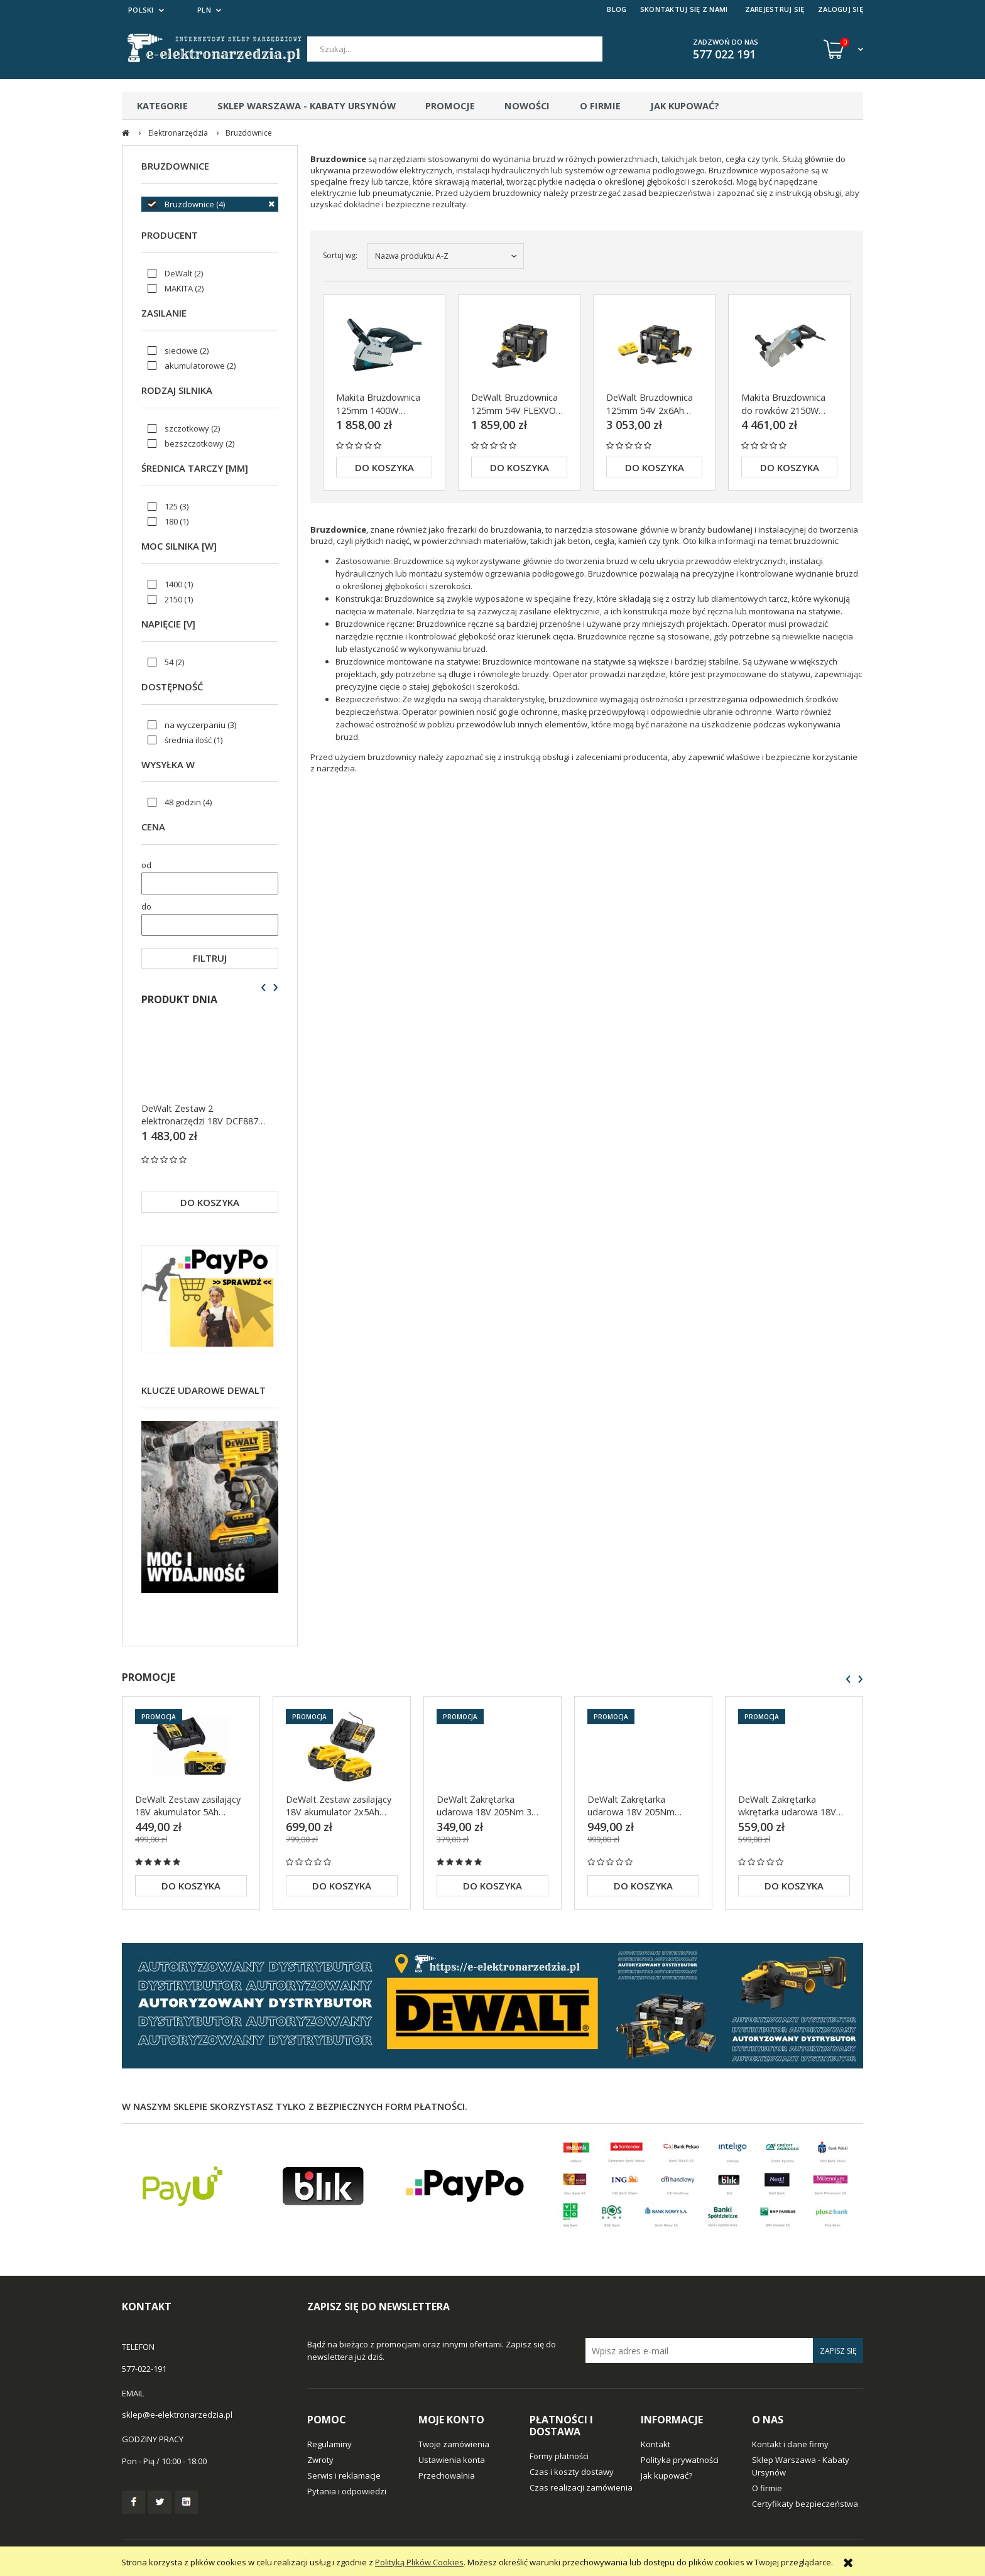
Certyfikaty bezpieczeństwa (805, 2503)
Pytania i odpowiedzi (346, 2491)
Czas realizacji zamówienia (581, 2487)
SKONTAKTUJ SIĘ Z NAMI (684, 9)
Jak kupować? (666, 2475)
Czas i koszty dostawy (572, 2471)
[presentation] (263, 987)
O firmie (767, 2488)
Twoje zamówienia (453, 2444)
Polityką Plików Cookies (419, 2562)
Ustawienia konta (451, 2459)
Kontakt (655, 2444)
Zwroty (320, 2459)
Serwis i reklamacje (344, 2475)
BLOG (616, 9)
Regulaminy (329, 2444)
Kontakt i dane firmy (790, 2444)
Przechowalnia (446, 2475)
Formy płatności (559, 2456)
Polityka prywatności (680, 2459)
